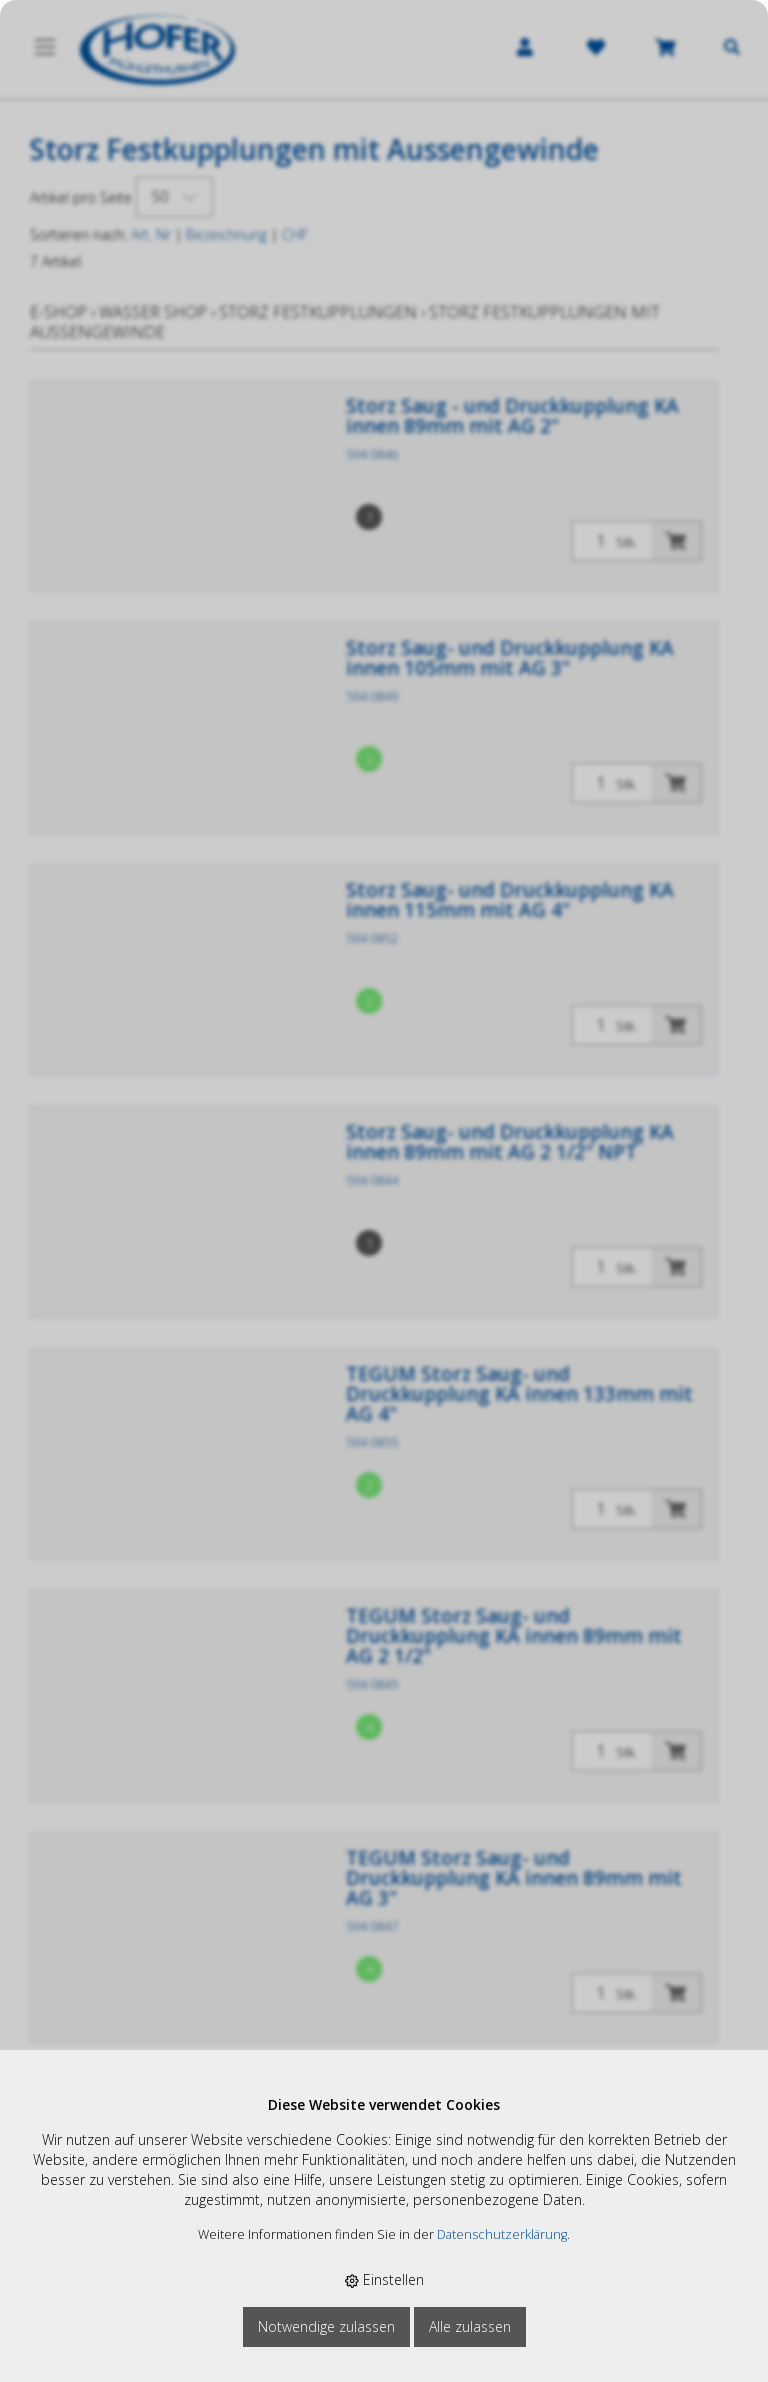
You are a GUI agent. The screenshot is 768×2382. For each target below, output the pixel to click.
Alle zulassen (470, 2326)
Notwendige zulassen (326, 2326)
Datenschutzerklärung (502, 2234)
